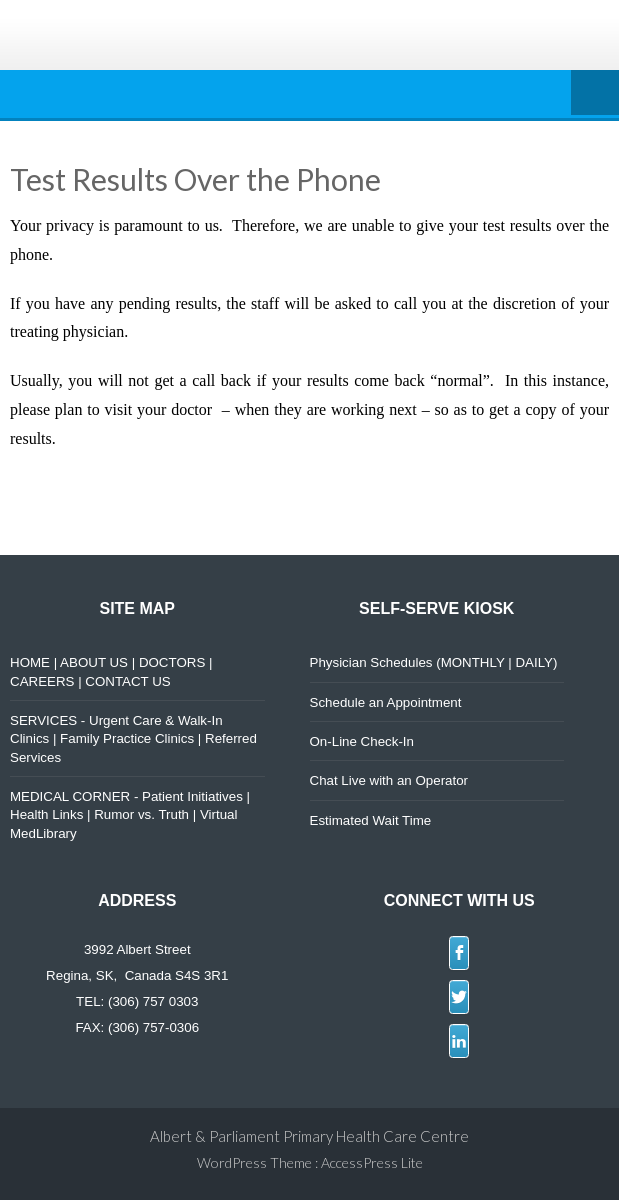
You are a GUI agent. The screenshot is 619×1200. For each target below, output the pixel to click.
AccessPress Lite (372, 1162)
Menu (595, 94)
